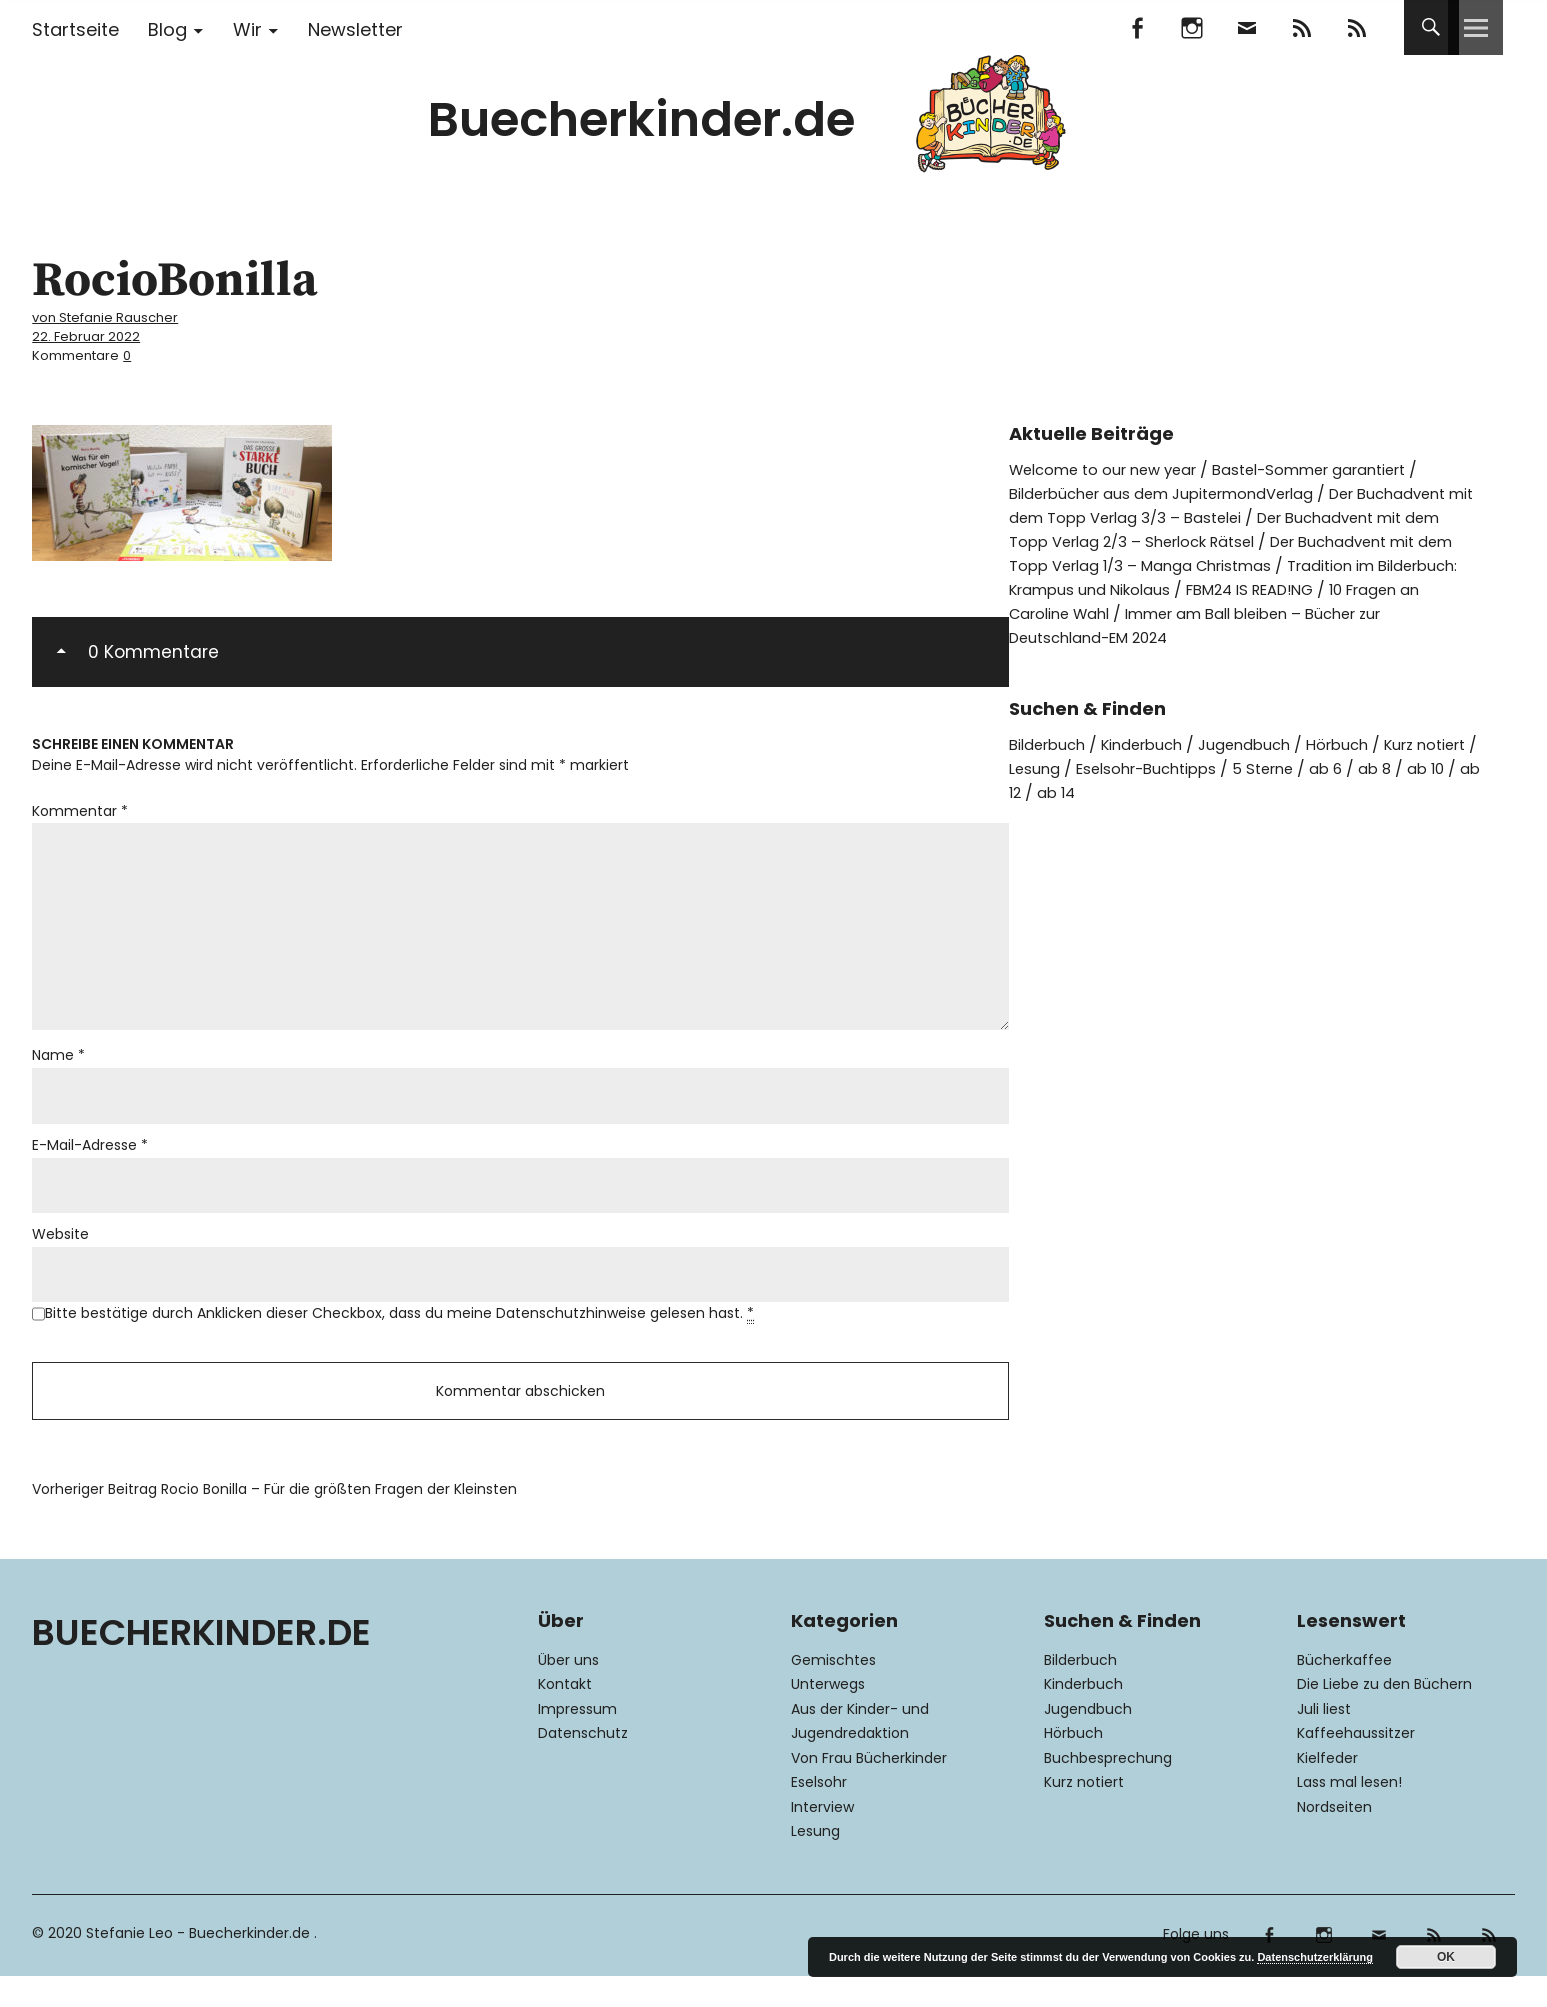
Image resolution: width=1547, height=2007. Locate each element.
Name (58, 1071)
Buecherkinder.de (641, 119)
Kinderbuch (1154, 741)
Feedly (1302, 27)
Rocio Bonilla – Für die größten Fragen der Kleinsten (274, 1521)
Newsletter (355, 29)
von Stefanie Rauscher (116, 316)
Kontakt (565, 1716)
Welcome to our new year (1111, 466)
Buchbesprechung (1108, 1789)
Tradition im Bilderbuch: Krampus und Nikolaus (1286, 586)
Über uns (568, 1691)
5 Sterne (1352, 765)
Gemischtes (833, 1691)
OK (1446, 1957)
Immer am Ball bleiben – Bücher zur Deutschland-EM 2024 (1230, 622)
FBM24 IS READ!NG (1081, 610)
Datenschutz (583, 1765)
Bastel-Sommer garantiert (1334, 466)
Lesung (1106, 765)
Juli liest (1324, 1740)
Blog (167, 29)
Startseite (75, 29)
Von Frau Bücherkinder (869, 1789)
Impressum (577, 1740)
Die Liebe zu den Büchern (1384, 1716)
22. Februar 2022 (90, 334)
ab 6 (1419, 765)
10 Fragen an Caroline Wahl (1276, 610)
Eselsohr (819, 1814)
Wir (247, 29)
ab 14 (1166, 789)
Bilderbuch (1051, 741)
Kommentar (80, 808)
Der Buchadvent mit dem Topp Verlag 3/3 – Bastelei (1197, 502)
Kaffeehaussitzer (1356, 1765)
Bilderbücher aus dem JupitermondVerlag (1174, 490)
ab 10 (1055, 789)
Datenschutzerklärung (1315, 1957)
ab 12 (1110, 789)
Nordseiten (1334, 1838)
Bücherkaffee (1344, 1691)
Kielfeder (1327, 1789)
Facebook (1137, 27)
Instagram (1192, 27)
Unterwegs (828, 1716)
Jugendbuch (1264, 741)
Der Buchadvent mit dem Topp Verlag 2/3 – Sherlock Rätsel (1227, 526)
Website (60, 1255)
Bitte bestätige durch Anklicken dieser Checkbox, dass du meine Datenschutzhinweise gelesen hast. (399, 1336)
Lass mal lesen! (1349, 1814)
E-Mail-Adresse (90, 1163)
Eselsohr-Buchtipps (1226, 765)
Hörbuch (1363, 741)
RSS (1357, 27)
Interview (822, 1838)
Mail (1247, 27)
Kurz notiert (1084, 1814)
